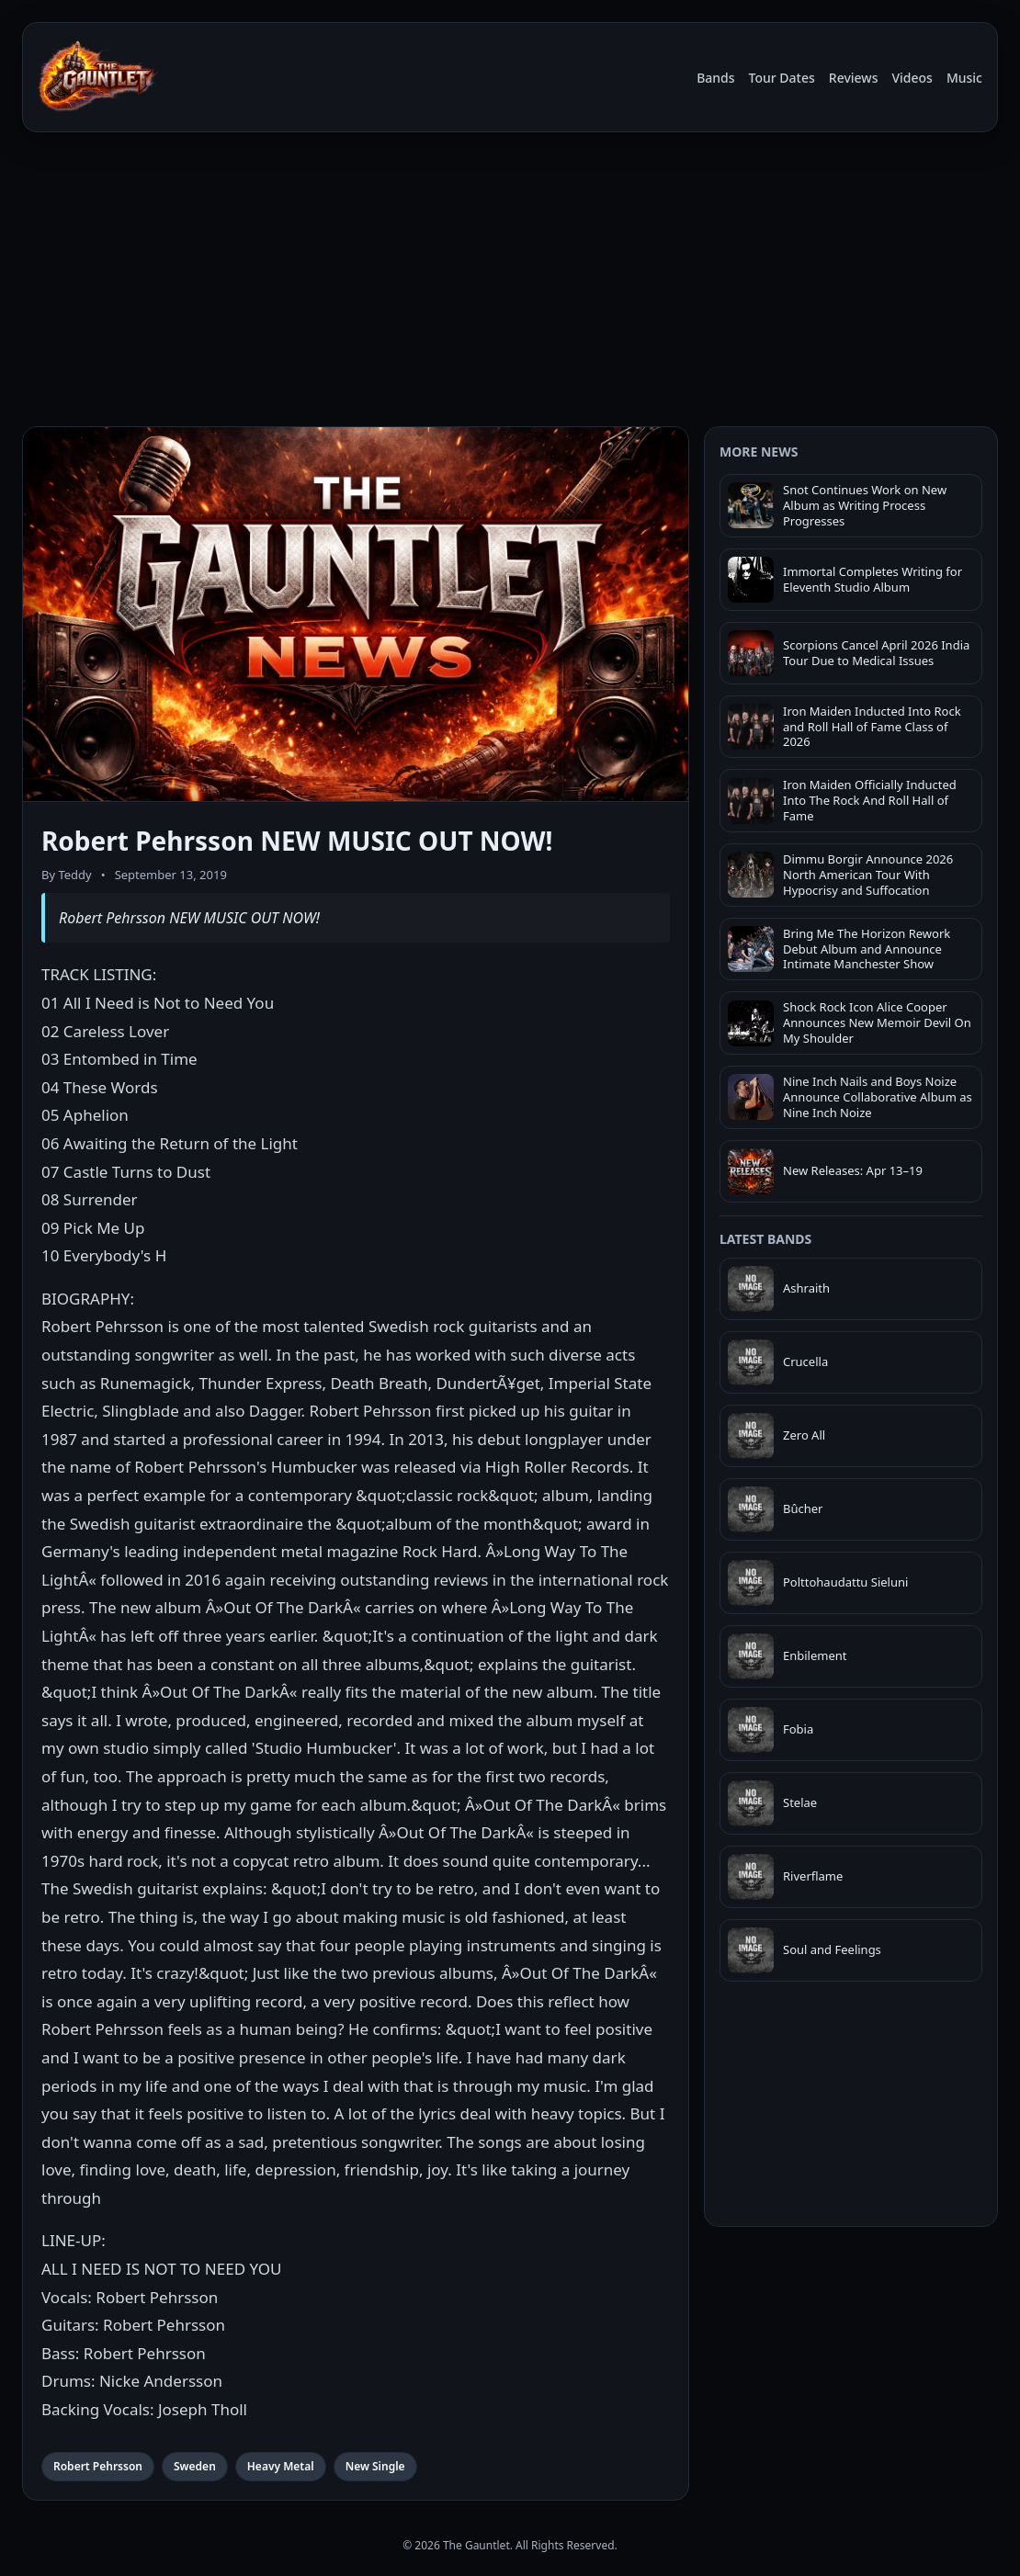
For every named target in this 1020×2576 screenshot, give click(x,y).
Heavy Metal (280, 2466)
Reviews (853, 77)
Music (964, 77)
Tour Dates (782, 77)
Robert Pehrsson (97, 2466)
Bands (715, 77)
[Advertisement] (510, 283)
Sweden (195, 2466)
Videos (911, 77)
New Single (375, 2466)
